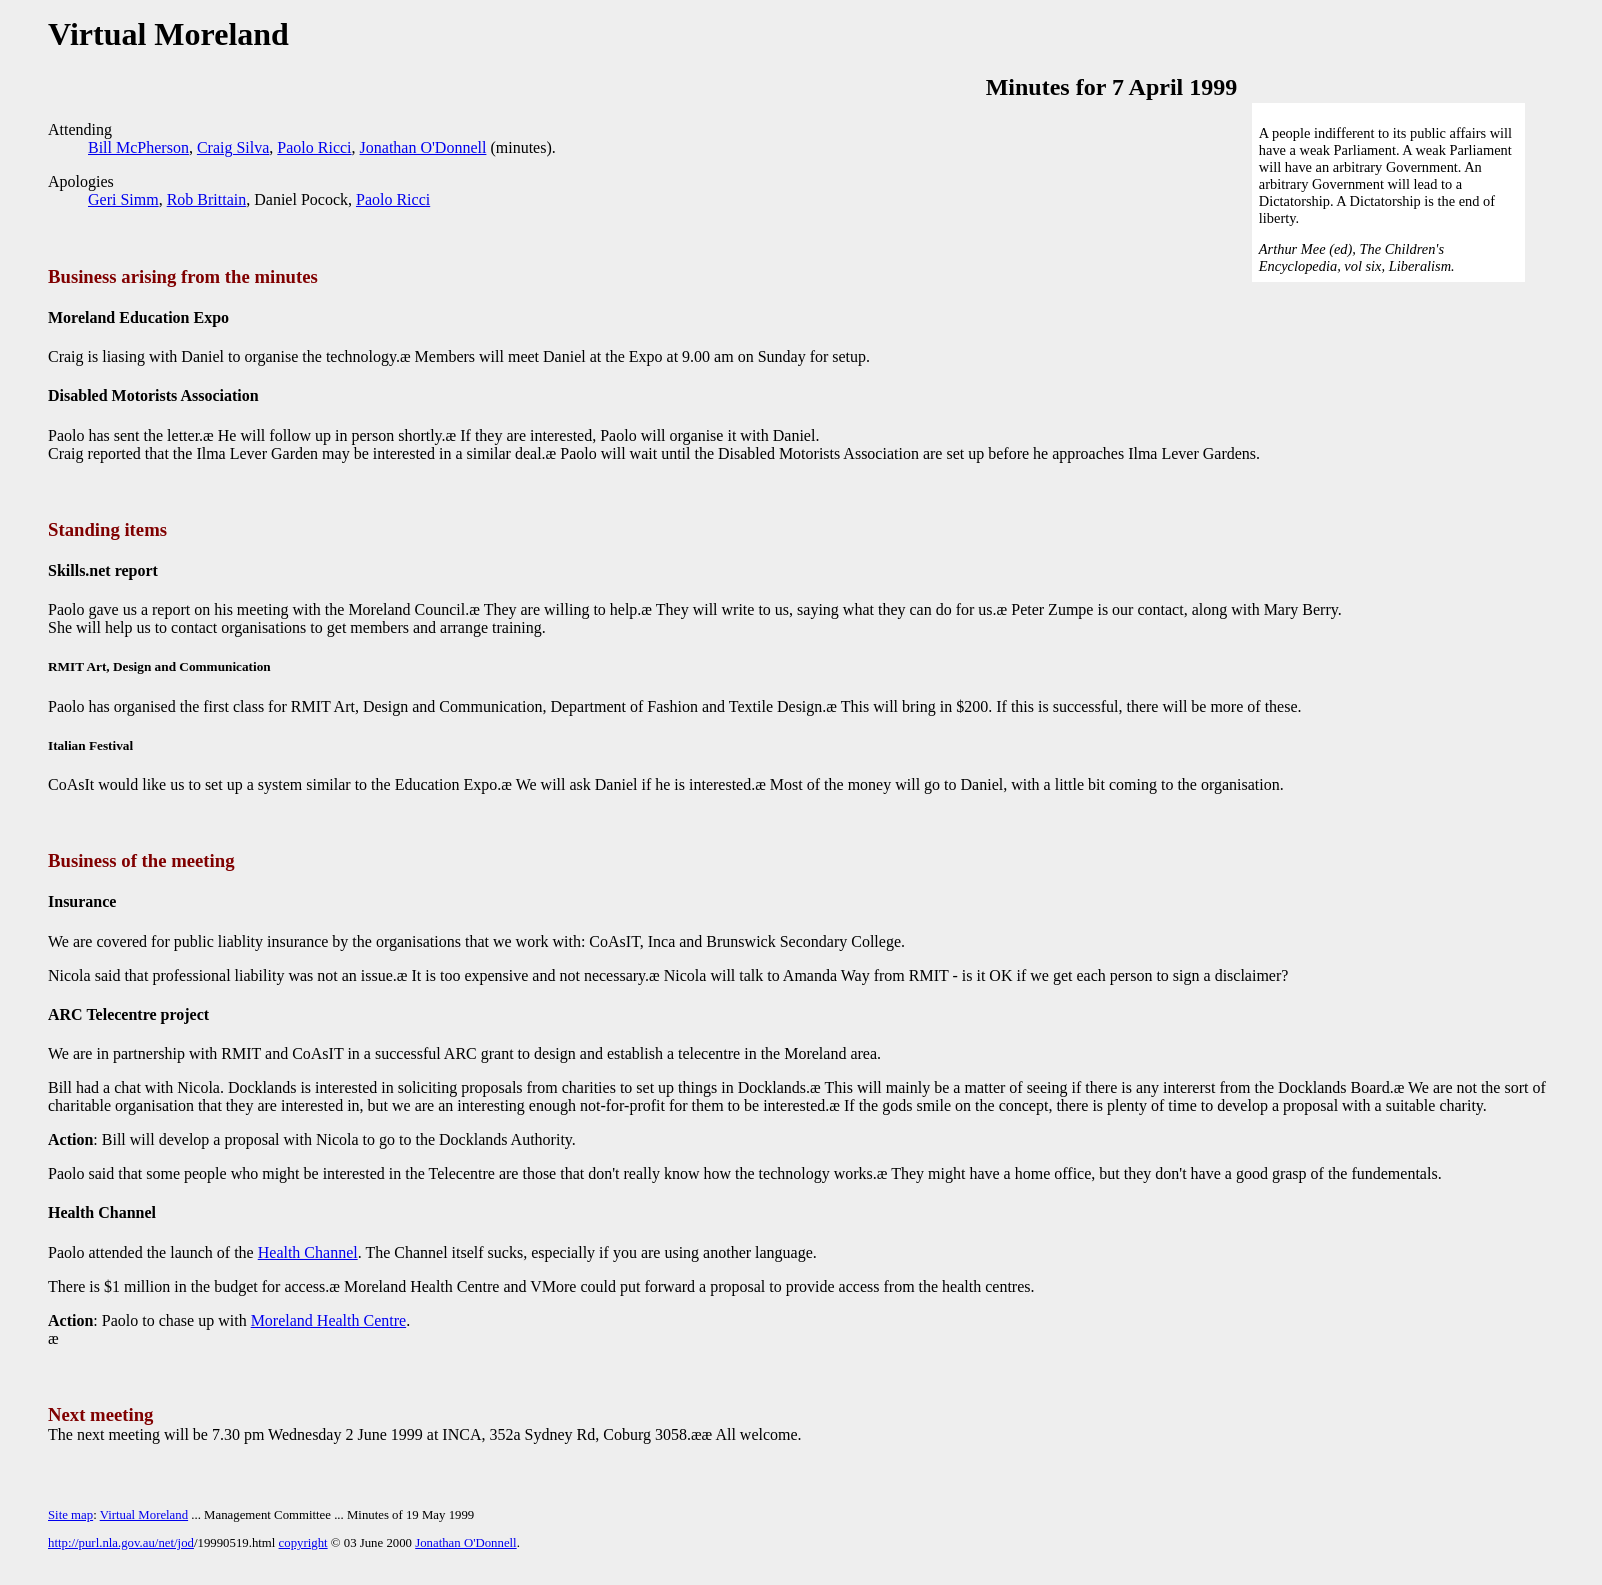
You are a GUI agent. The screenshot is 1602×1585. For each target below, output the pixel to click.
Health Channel (308, 1252)
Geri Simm (123, 199)
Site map (70, 1515)
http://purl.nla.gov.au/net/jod (121, 1543)
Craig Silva (233, 147)
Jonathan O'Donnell (423, 147)
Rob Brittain (207, 199)
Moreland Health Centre (329, 1320)
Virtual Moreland (144, 1515)
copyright (303, 1543)
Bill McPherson (138, 147)
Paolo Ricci (314, 147)
